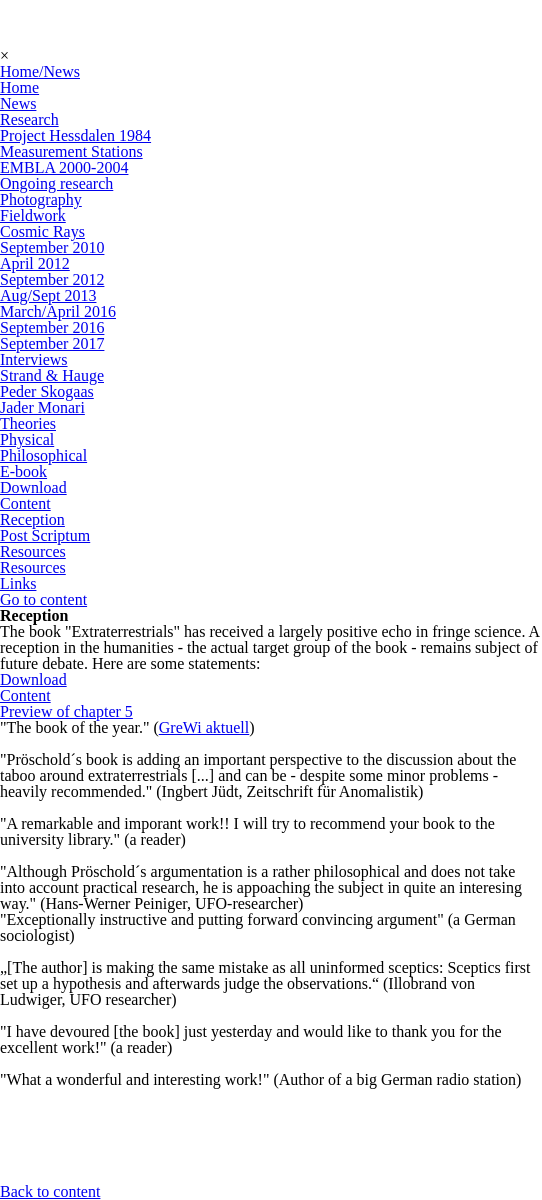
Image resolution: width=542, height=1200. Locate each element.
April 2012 (35, 263)
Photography (41, 199)
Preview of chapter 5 (66, 711)
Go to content (43, 599)
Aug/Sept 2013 (48, 295)
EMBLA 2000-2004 (64, 167)
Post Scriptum (45, 535)
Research (29, 119)
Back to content (50, 1191)
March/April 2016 (58, 311)
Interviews (34, 359)
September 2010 (52, 247)
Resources (33, 551)
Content (25, 503)
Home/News (40, 71)
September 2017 (52, 343)
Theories (28, 423)
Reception (32, 519)
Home (19, 87)
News (18, 103)
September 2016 (52, 327)
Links (18, 583)
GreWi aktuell (204, 727)
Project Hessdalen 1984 (75, 135)
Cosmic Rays (42, 231)
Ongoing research (56, 183)
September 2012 (52, 279)
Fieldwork (33, 215)
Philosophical (43, 455)
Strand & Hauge (52, 375)
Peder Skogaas (47, 391)
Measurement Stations (71, 151)
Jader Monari (42, 407)
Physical (27, 439)
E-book (23, 471)
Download (33, 487)
